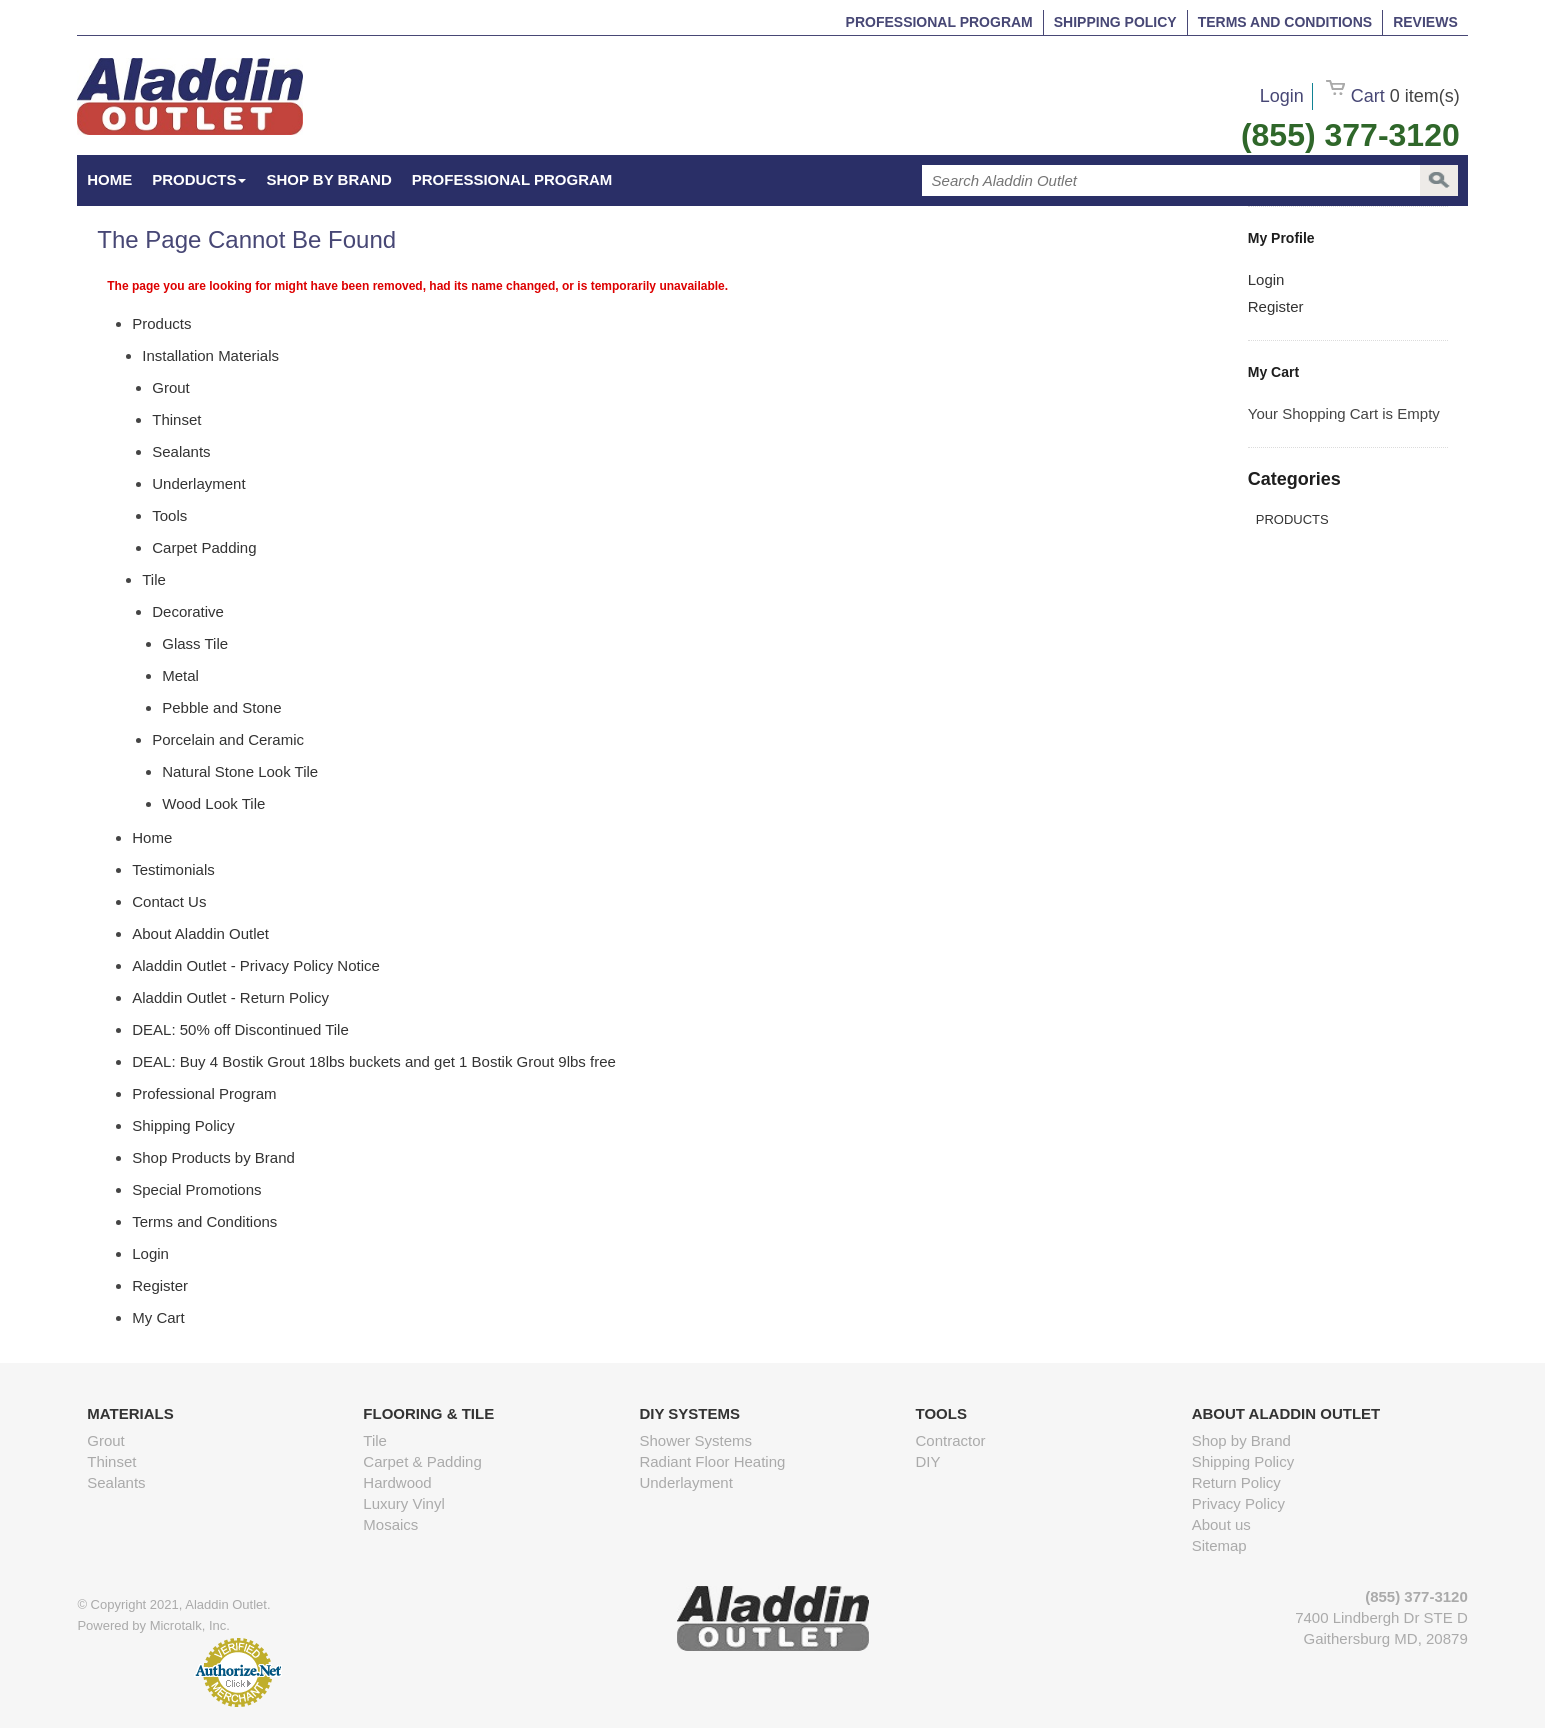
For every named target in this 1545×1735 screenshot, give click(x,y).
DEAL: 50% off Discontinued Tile (240, 1029)
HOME (109, 179)
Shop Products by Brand (213, 1157)
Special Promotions (196, 1189)
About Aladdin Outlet (200, 933)
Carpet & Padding (422, 1461)
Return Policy (1236, 1482)
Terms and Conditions (1285, 22)
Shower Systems (695, 1440)
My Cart (158, 1317)
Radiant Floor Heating (712, 1461)
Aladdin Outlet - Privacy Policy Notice (256, 965)
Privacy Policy (1238, 1503)
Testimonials (173, 869)
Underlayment (685, 1482)
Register (1276, 306)
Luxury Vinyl (403, 1503)
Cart (1393, 96)
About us (1221, 1524)
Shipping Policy (1115, 22)
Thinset (111, 1461)
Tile (375, 1440)
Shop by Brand (328, 179)
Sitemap (1219, 1545)
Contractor (951, 1440)
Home (152, 837)
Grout (106, 1440)
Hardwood (397, 1482)
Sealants (116, 1482)
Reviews (1425, 22)
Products (199, 179)
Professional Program (939, 22)
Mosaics (390, 1524)
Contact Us (169, 901)
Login (1282, 96)
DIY (928, 1461)
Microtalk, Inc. (190, 1625)
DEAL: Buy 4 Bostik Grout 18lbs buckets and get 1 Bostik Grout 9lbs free (374, 1061)
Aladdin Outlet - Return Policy (230, 997)
